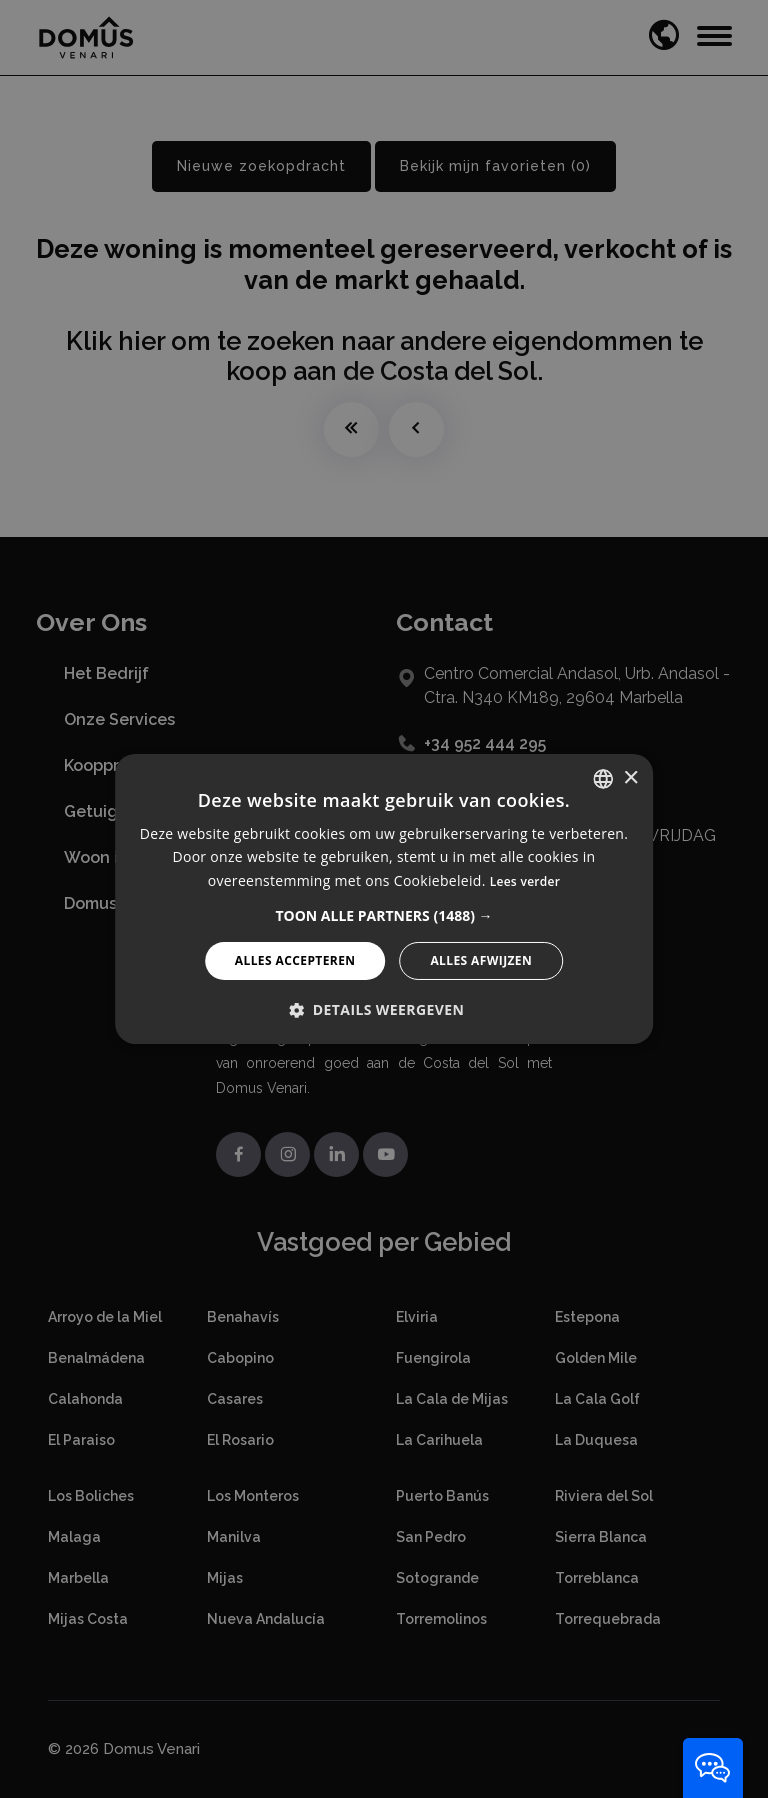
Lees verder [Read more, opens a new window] (525, 881)
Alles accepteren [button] (295, 960)
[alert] (384, 899)
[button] (383, 916)
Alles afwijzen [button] (481, 960)
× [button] (630, 777)
